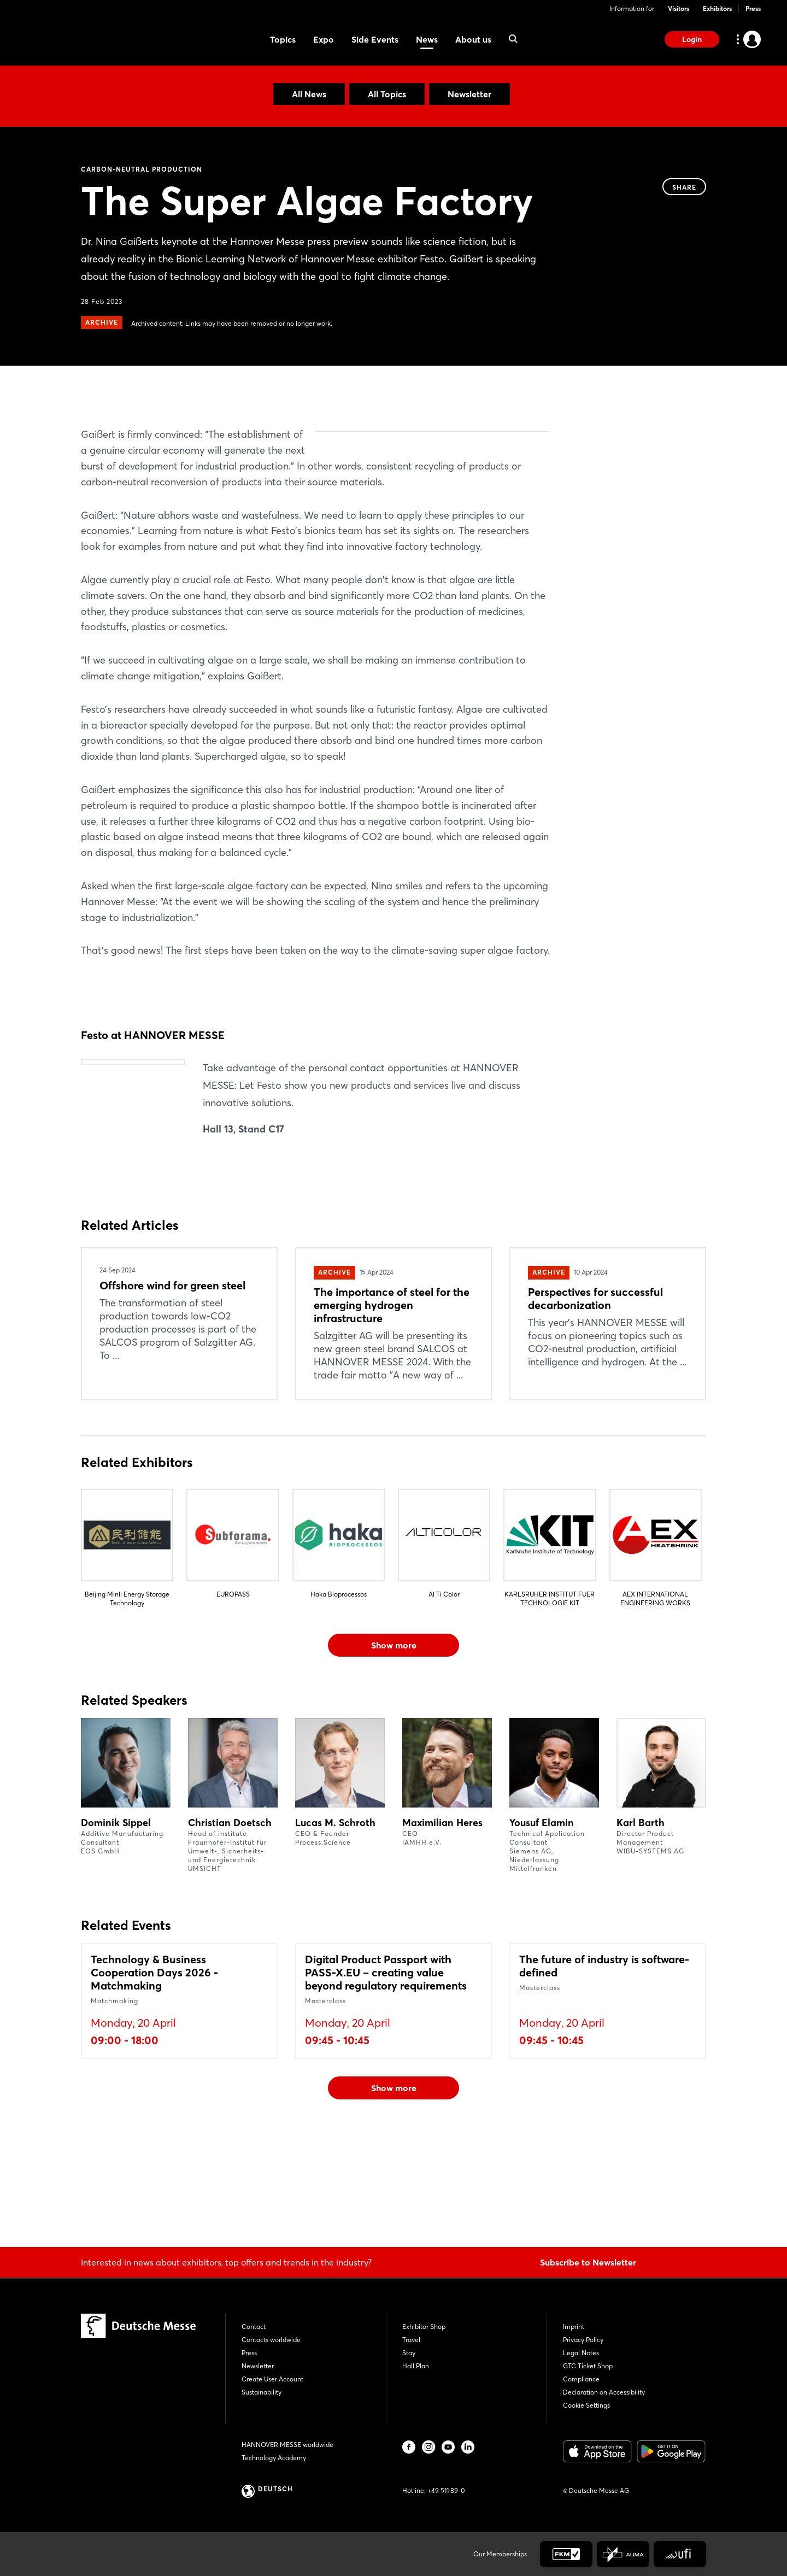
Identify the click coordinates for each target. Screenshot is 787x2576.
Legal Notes (581, 2353)
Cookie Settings (586, 2405)
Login (692, 39)
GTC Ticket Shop (588, 2366)
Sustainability (261, 2392)
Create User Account (272, 2379)
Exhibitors (717, 8)
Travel (411, 2340)
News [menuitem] (427, 39)
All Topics (387, 94)
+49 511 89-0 (446, 2490)
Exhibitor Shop (423, 2326)
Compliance (581, 2379)
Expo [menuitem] (323, 39)
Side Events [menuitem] (374, 39)
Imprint (573, 2326)
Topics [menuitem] (283, 39)
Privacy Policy (583, 2340)
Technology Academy (274, 2458)
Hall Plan (415, 2366)
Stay (408, 2353)
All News (309, 94)
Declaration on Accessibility (604, 2392)
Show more (393, 1749)
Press (753, 8)
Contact (254, 2326)
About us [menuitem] (473, 39)
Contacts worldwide (271, 2340)
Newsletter (469, 94)
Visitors (678, 8)
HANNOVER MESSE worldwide (287, 2444)
